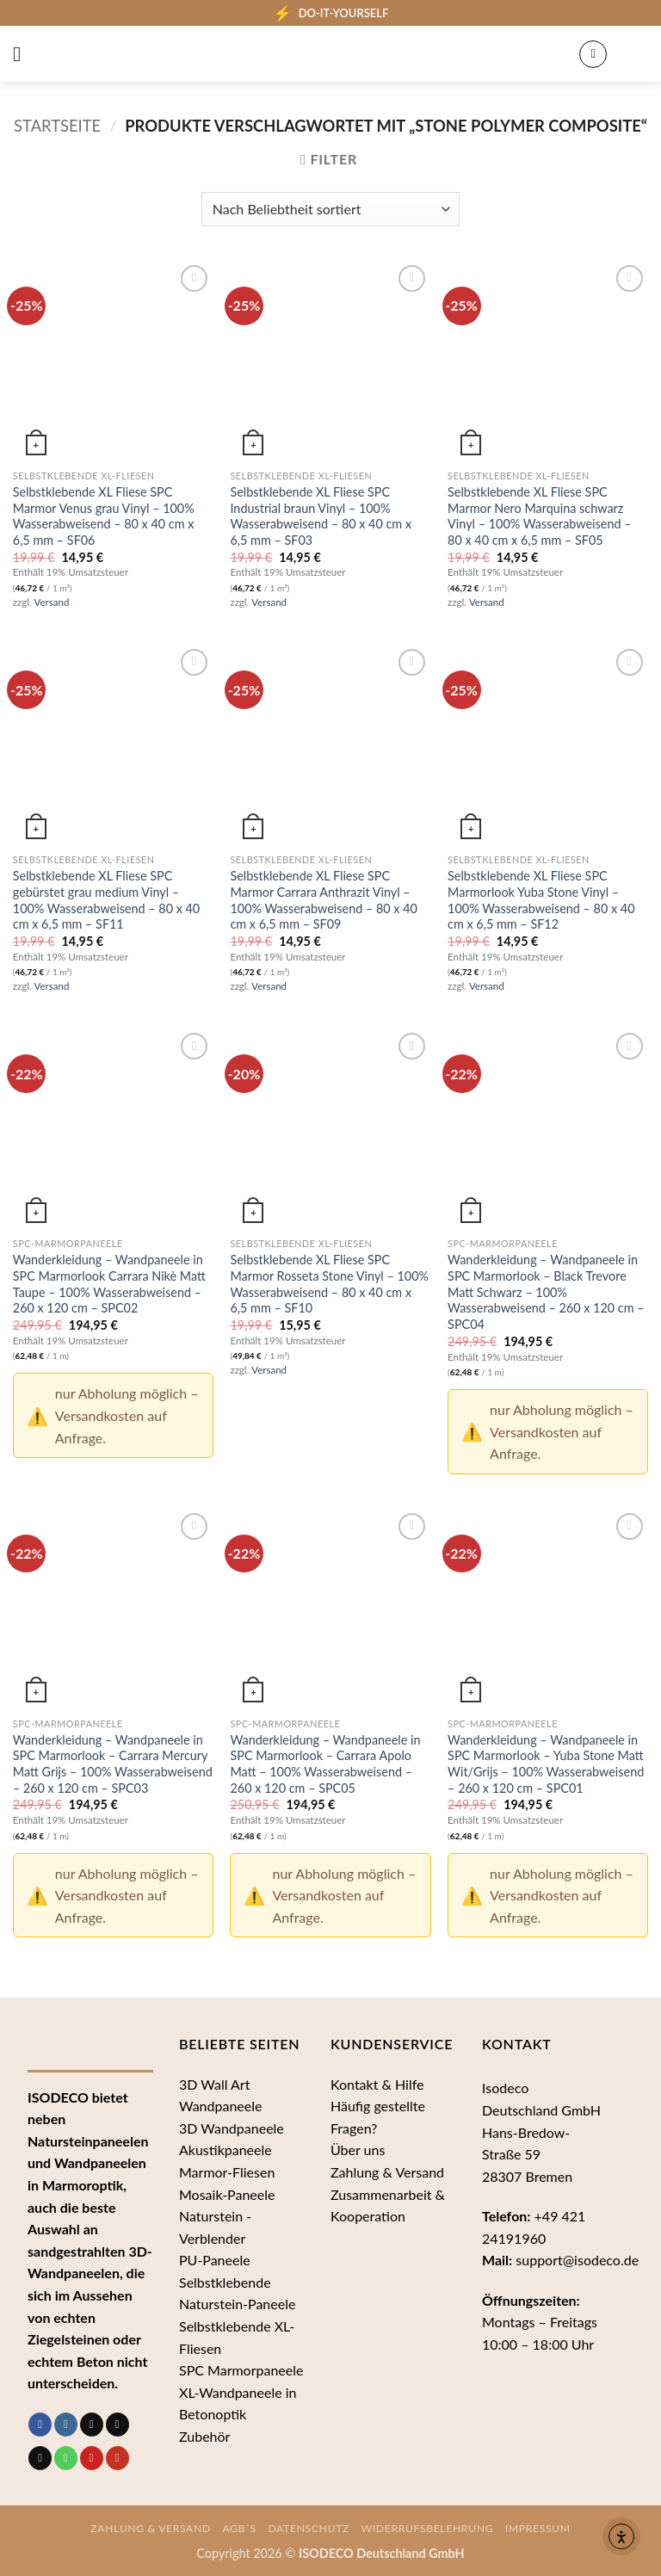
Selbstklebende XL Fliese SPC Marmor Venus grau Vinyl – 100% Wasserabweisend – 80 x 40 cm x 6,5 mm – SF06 (104, 516)
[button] (23, 54)
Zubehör (204, 2436)
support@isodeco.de (577, 2260)
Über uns (357, 2149)
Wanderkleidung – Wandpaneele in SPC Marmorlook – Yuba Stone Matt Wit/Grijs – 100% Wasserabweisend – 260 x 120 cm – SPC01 (546, 1764)
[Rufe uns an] (65, 2458)
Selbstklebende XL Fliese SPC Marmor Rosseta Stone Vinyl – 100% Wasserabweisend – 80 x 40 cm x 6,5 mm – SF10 (329, 1283)
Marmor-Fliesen (227, 2172)
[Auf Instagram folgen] (65, 2424)
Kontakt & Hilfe (377, 2084)
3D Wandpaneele (231, 2128)
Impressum (538, 2528)
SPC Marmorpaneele (241, 2370)
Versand (52, 602)
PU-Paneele (214, 2260)
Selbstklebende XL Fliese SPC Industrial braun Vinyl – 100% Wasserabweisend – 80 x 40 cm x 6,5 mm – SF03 (320, 516)
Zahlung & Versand (387, 2172)
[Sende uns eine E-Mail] (40, 2458)
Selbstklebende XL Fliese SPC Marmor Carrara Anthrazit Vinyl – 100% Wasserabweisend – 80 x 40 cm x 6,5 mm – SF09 (323, 899)
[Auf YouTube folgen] (117, 2458)
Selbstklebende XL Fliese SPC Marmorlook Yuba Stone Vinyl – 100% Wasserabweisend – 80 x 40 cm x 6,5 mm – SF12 (541, 899)
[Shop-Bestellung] (330, 209)
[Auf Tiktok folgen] (91, 2424)
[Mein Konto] (593, 54)
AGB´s (239, 2528)
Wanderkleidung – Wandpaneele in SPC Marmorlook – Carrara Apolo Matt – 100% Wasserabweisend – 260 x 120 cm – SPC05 (325, 1764)
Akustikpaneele (225, 2149)
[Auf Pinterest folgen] (91, 2458)
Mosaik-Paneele (227, 2194)
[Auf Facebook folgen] (40, 2424)
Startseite (57, 125)
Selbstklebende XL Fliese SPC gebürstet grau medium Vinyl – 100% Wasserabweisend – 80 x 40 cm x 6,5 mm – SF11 (106, 899)
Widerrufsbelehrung (427, 2528)
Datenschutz (308, 2528)
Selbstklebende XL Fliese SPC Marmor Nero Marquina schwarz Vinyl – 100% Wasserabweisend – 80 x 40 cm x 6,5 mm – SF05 (539, 516)
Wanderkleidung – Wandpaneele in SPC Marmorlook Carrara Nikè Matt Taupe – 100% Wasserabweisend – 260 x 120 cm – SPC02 (109, 1283)
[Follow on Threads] (117, 2424)
